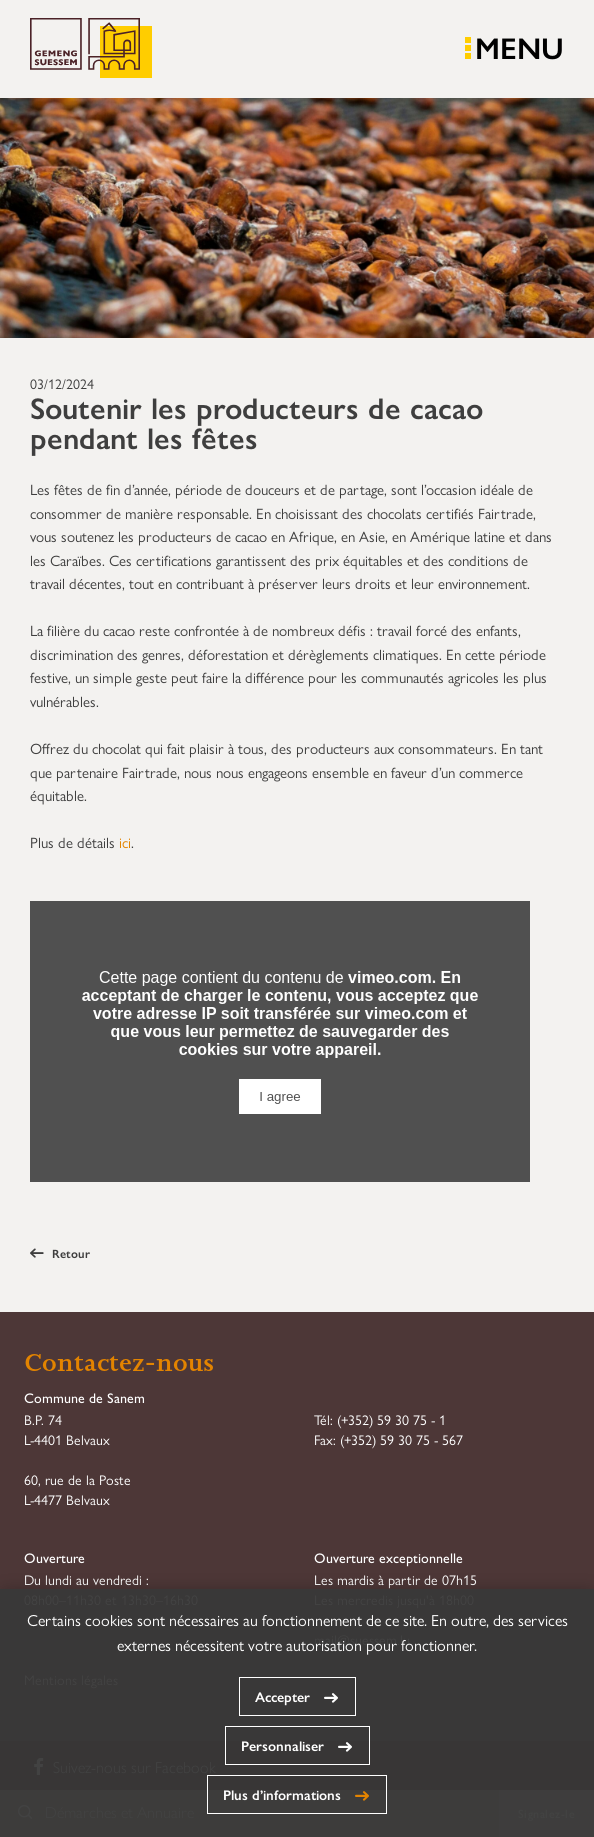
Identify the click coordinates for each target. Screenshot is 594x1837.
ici (125, 841)
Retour (60, 1253)
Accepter (282, 1696)
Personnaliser (282, 1745)
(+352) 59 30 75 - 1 (391, 1419)
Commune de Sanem (91, 49)
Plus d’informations (282, 1794)
